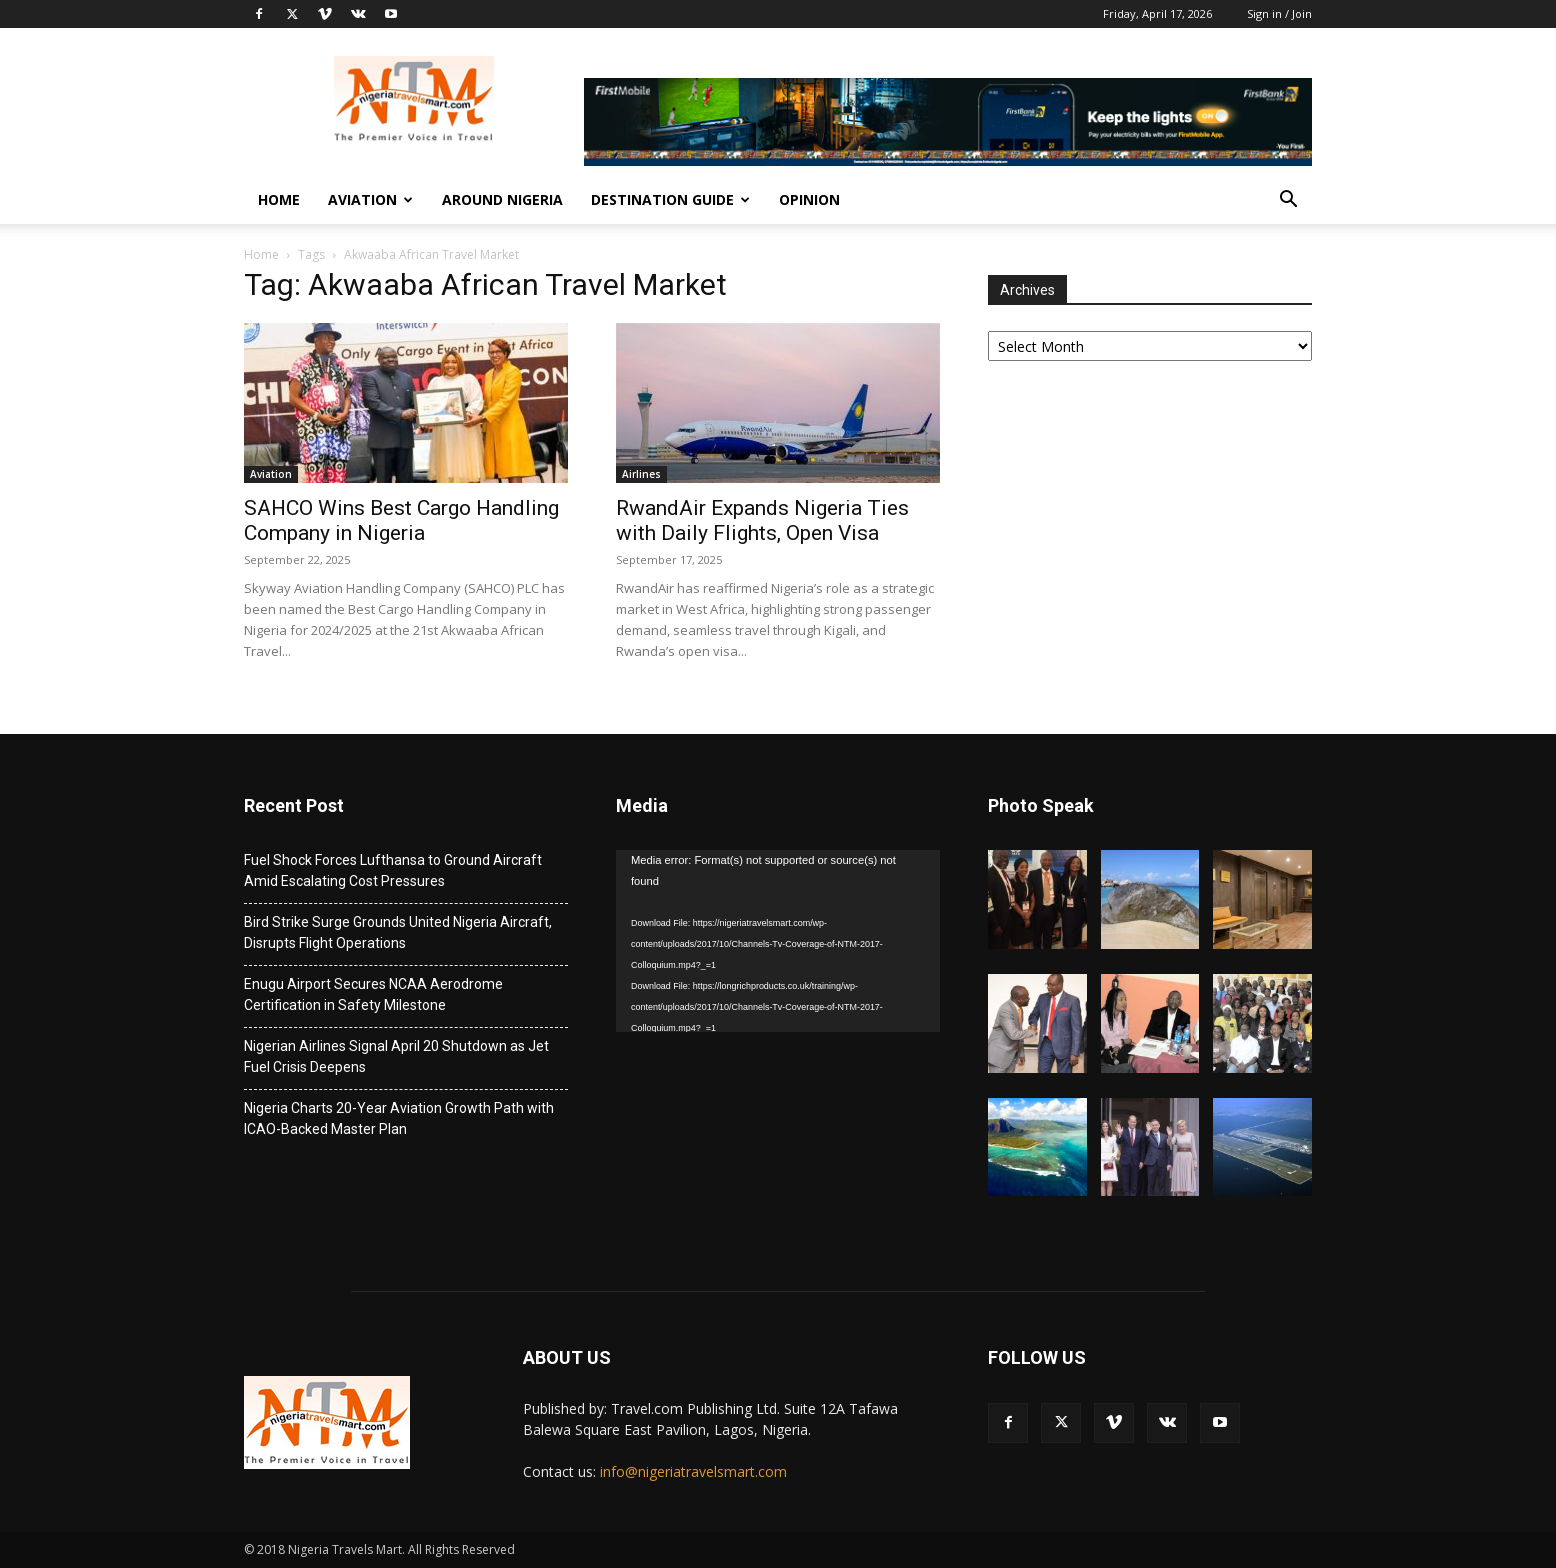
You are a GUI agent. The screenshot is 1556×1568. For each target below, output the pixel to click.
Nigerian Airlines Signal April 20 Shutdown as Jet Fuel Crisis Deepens (396, 1056)
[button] (1288, 201)
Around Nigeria (502, 199)
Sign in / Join (1279, 13)
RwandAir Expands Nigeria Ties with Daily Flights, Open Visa (762, 520)
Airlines (641, 474)
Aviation (370, 199)
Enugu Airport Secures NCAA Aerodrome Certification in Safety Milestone (373, 994)
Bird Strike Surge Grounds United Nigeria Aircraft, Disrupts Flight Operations (398, 932)
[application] (778, 941)
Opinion (809, 199)
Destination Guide (670, 199)
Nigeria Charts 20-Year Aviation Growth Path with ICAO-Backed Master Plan (399, 1118)
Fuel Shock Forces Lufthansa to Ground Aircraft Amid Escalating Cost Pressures (393, 870)
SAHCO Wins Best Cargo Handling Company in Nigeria (401, 520)
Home (279, 199)
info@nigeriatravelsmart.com (693, 1471)
